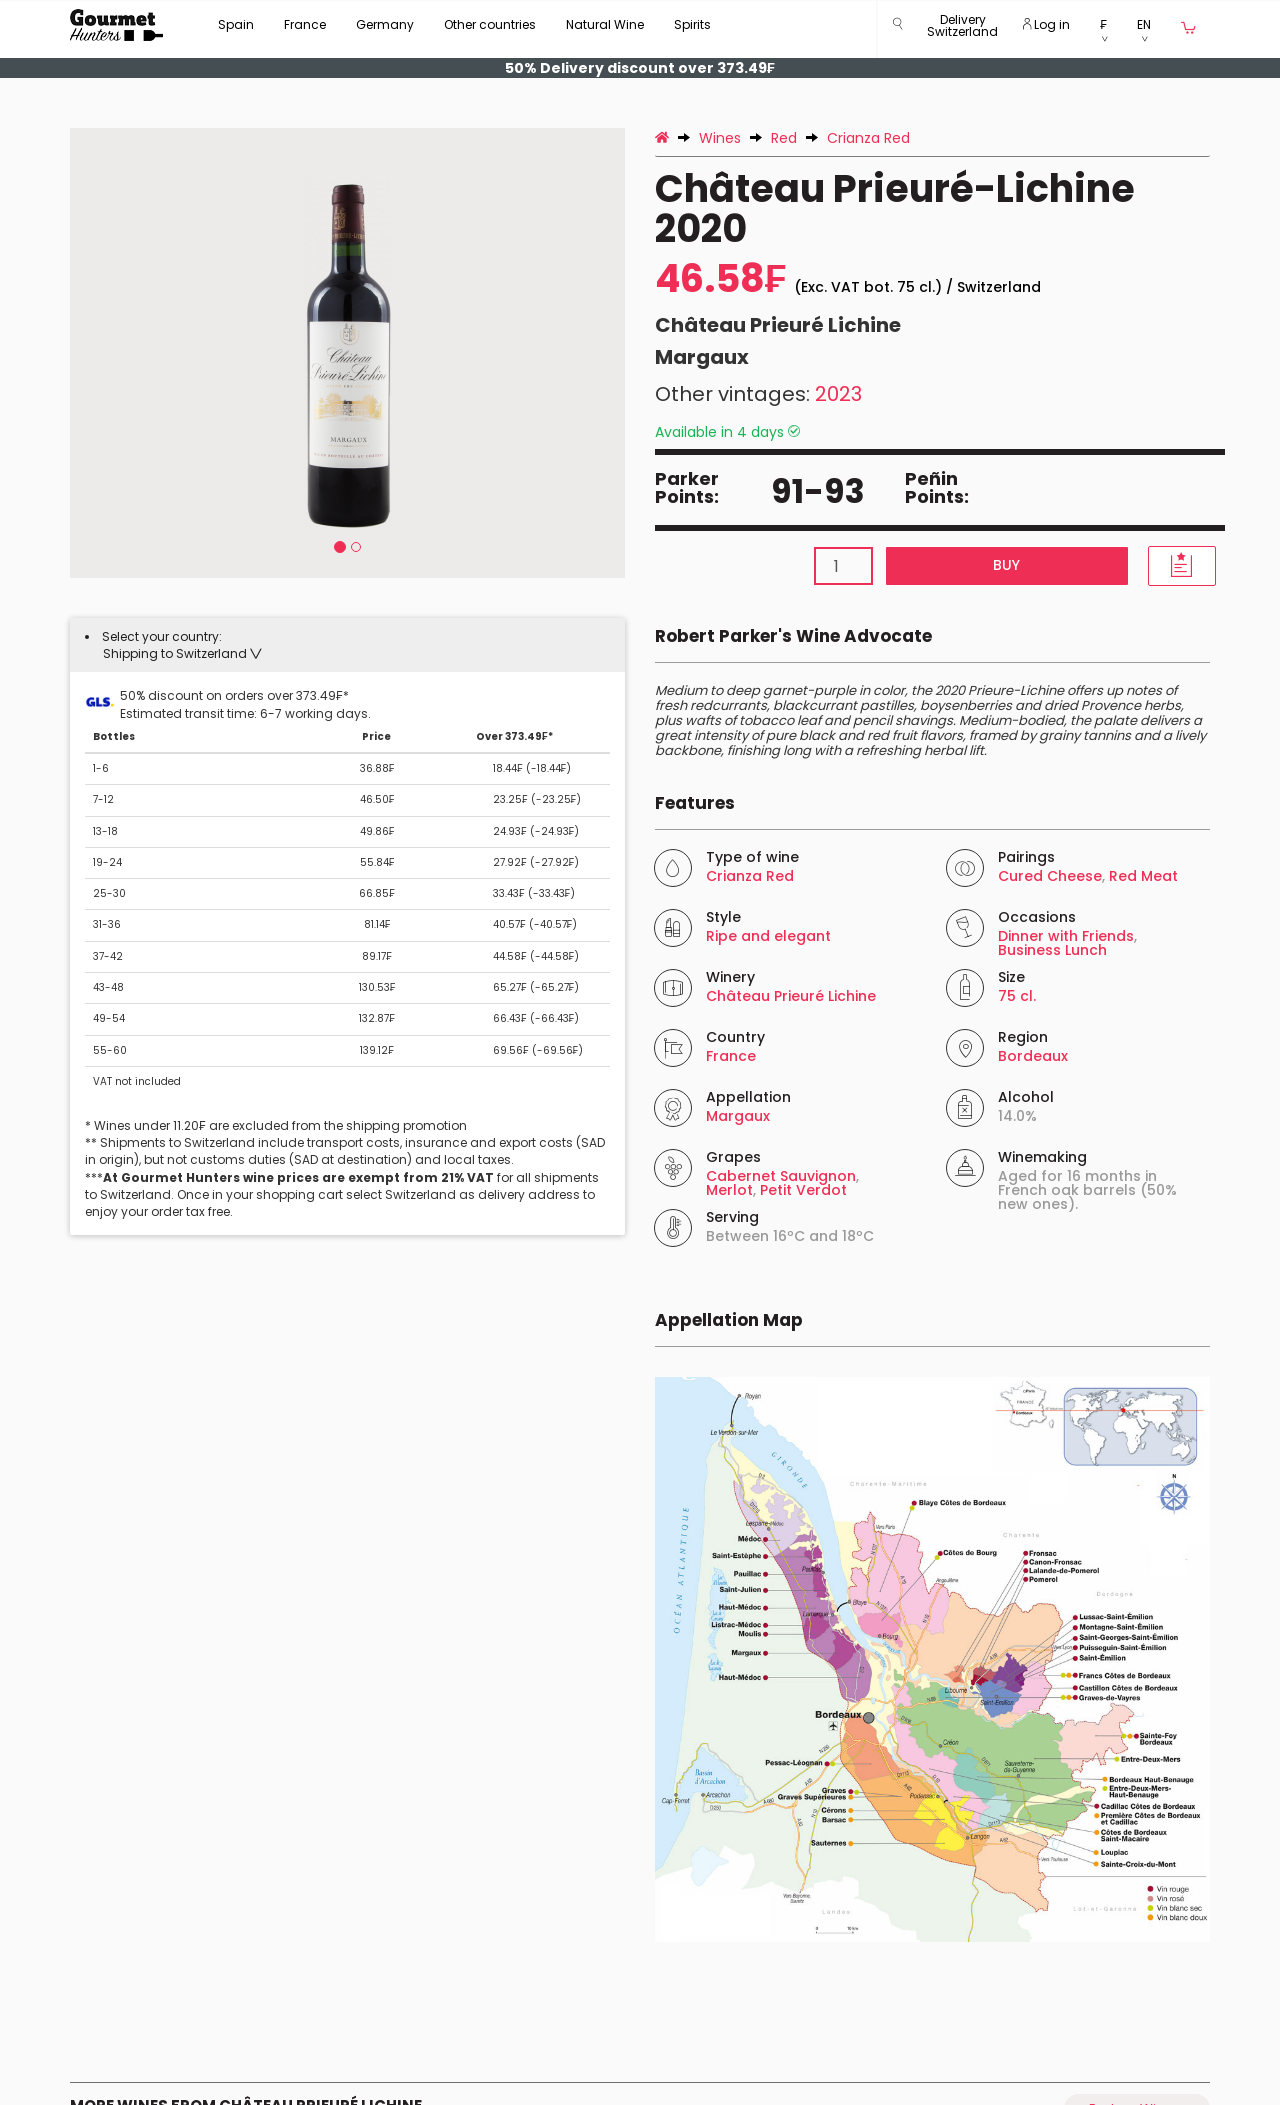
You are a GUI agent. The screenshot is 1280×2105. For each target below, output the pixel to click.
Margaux (702, 357)
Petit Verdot (803, 1190)
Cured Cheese (1050, 876)
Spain (236, 24)
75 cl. (1017, 996)
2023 (838, 394)
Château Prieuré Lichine (778, 325)
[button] (962, 29)
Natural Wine (605, 24)
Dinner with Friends (1066, 936)
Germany (385, 24)
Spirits (692, 24)
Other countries (490, 24)
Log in (1046, 24)
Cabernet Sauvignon (781, 1176)
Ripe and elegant (768, 936)
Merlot (729, 1190)
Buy (1006, 565)
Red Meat (1143, 876)
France (305, 24)
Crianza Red (750, 876)
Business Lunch (1052, 950)
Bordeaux (1033, 1056)
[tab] (347, 645)
